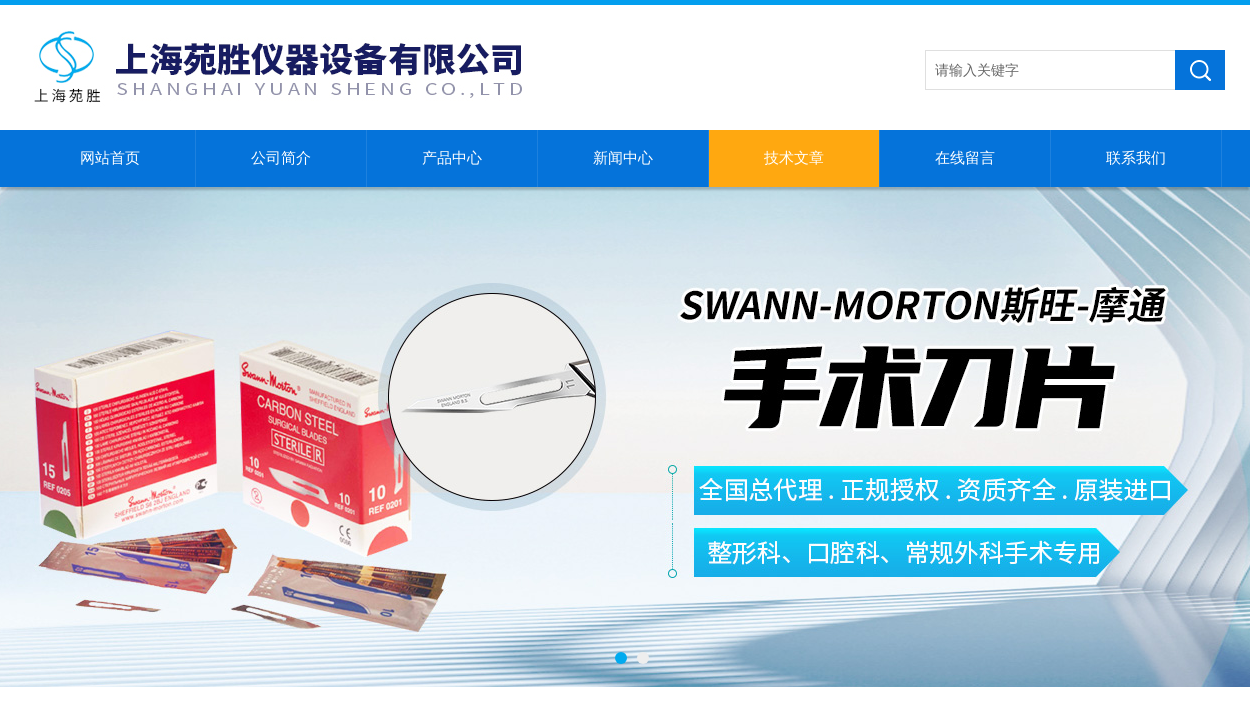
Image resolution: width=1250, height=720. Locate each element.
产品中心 (452, 158)
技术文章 (794, 158)
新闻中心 (623, 158)
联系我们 (1136, 158)
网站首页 (110, 158)
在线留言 (965, 158)
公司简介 (281, 158)
